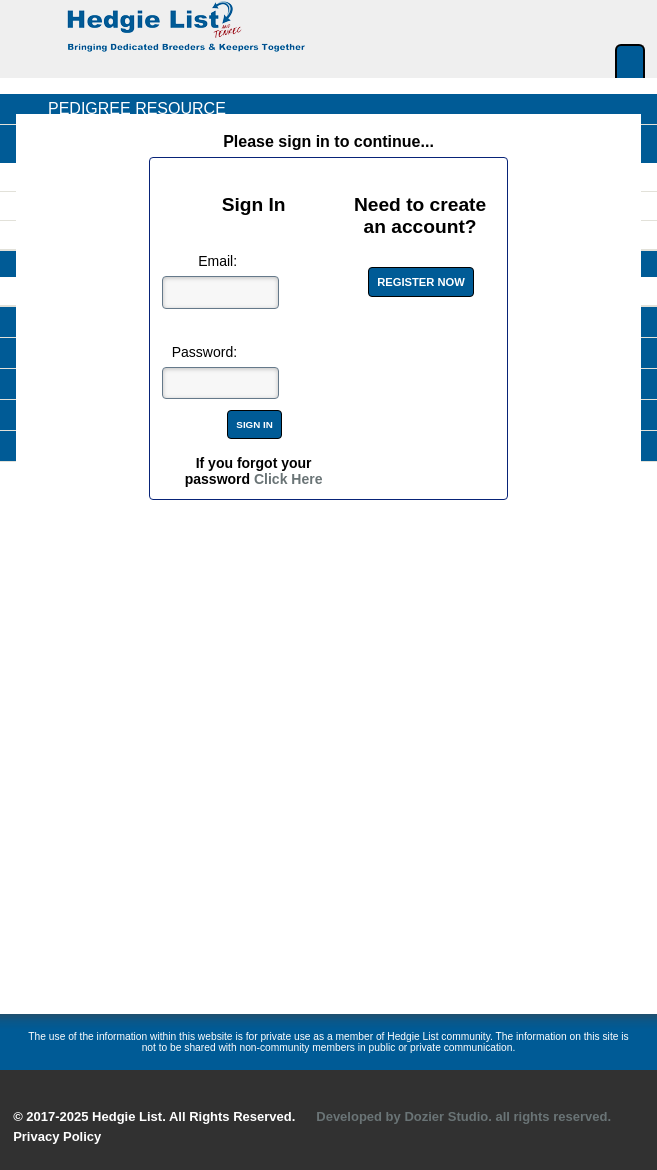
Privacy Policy (57, 1136)
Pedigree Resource (137, 108)
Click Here (288, 479)
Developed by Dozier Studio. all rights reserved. (463, 1116)
